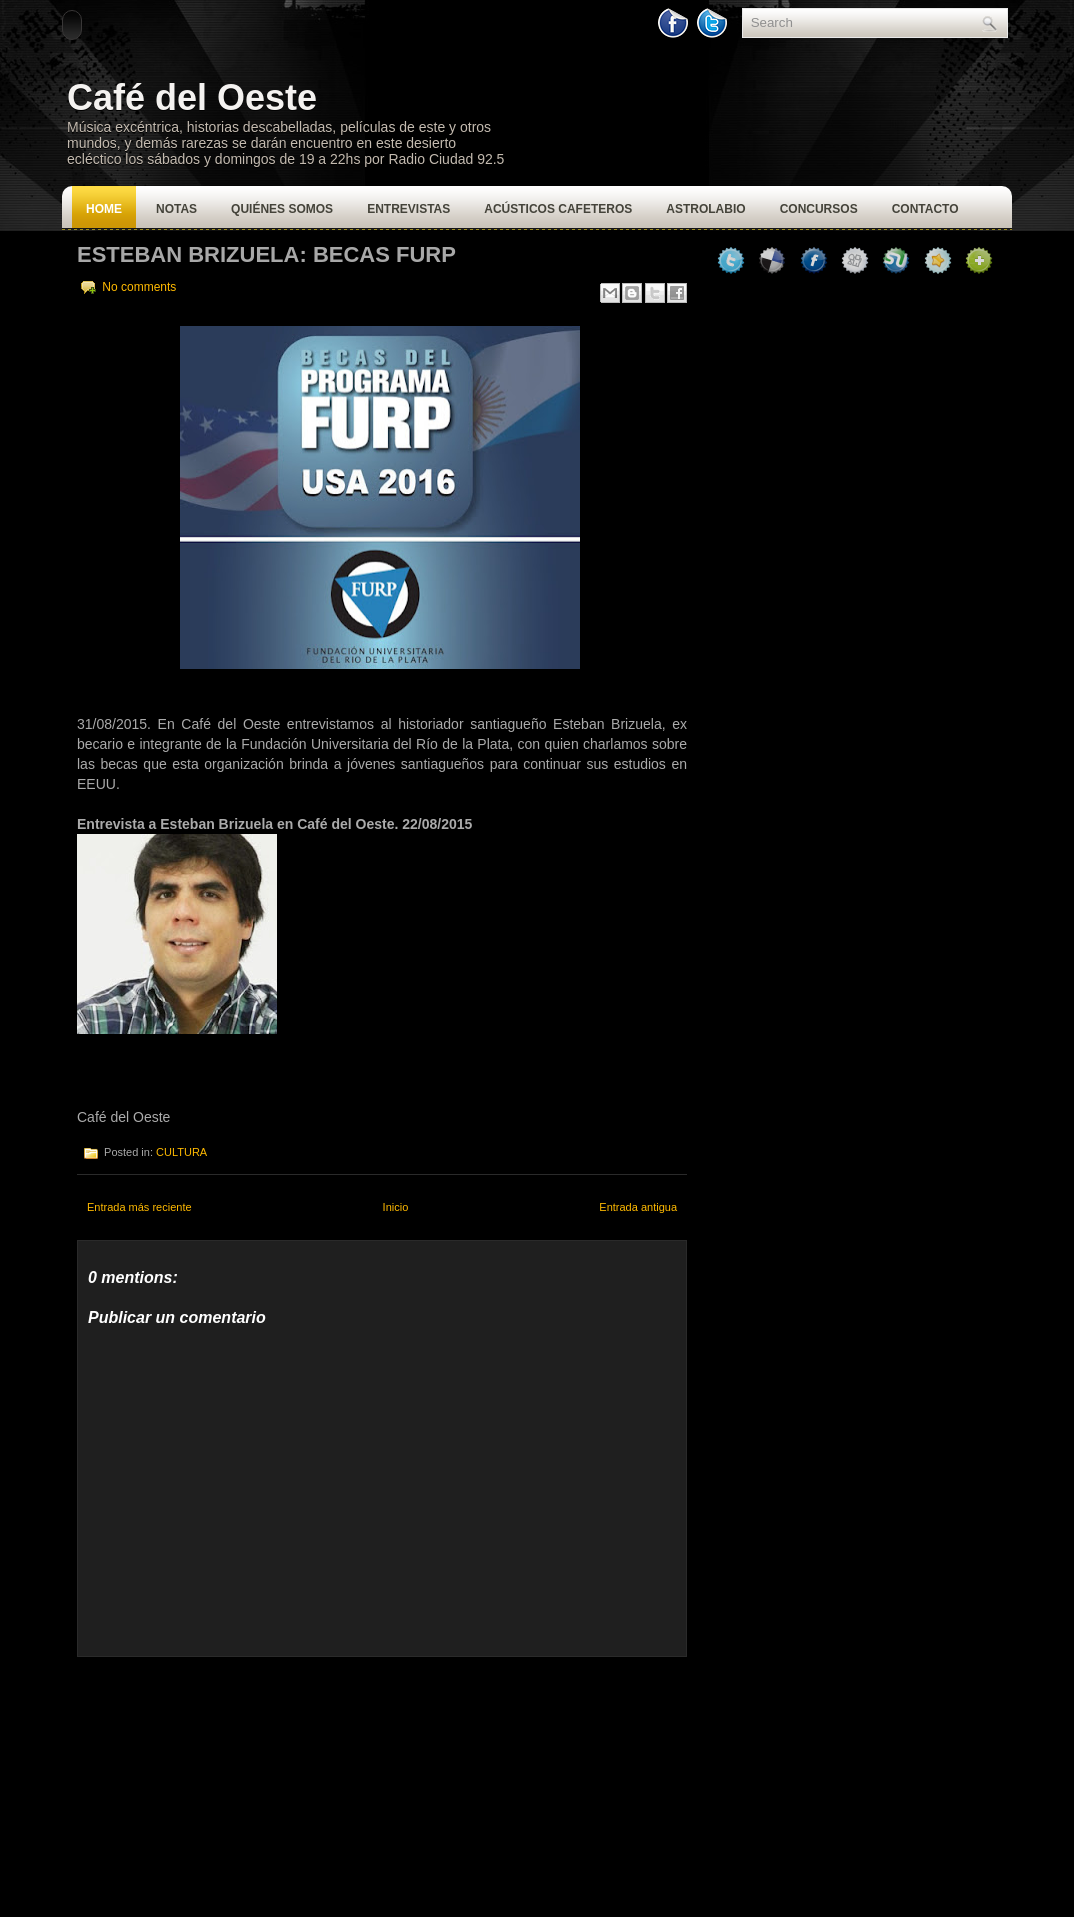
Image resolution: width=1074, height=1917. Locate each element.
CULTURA (181, 1152)
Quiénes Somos (282, 209)
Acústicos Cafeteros (558, 209)
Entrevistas (408, 209)
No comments (139, 287)
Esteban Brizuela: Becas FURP (266, 254)
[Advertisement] (227, 1782)
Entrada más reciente (139, 1207)
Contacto (925, 209)
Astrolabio (705, 209)
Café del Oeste (192, 97)
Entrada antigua (638, 1207)
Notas (176, 209)
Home (104, 209)
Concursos (819, 209)
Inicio (396, 1207)
